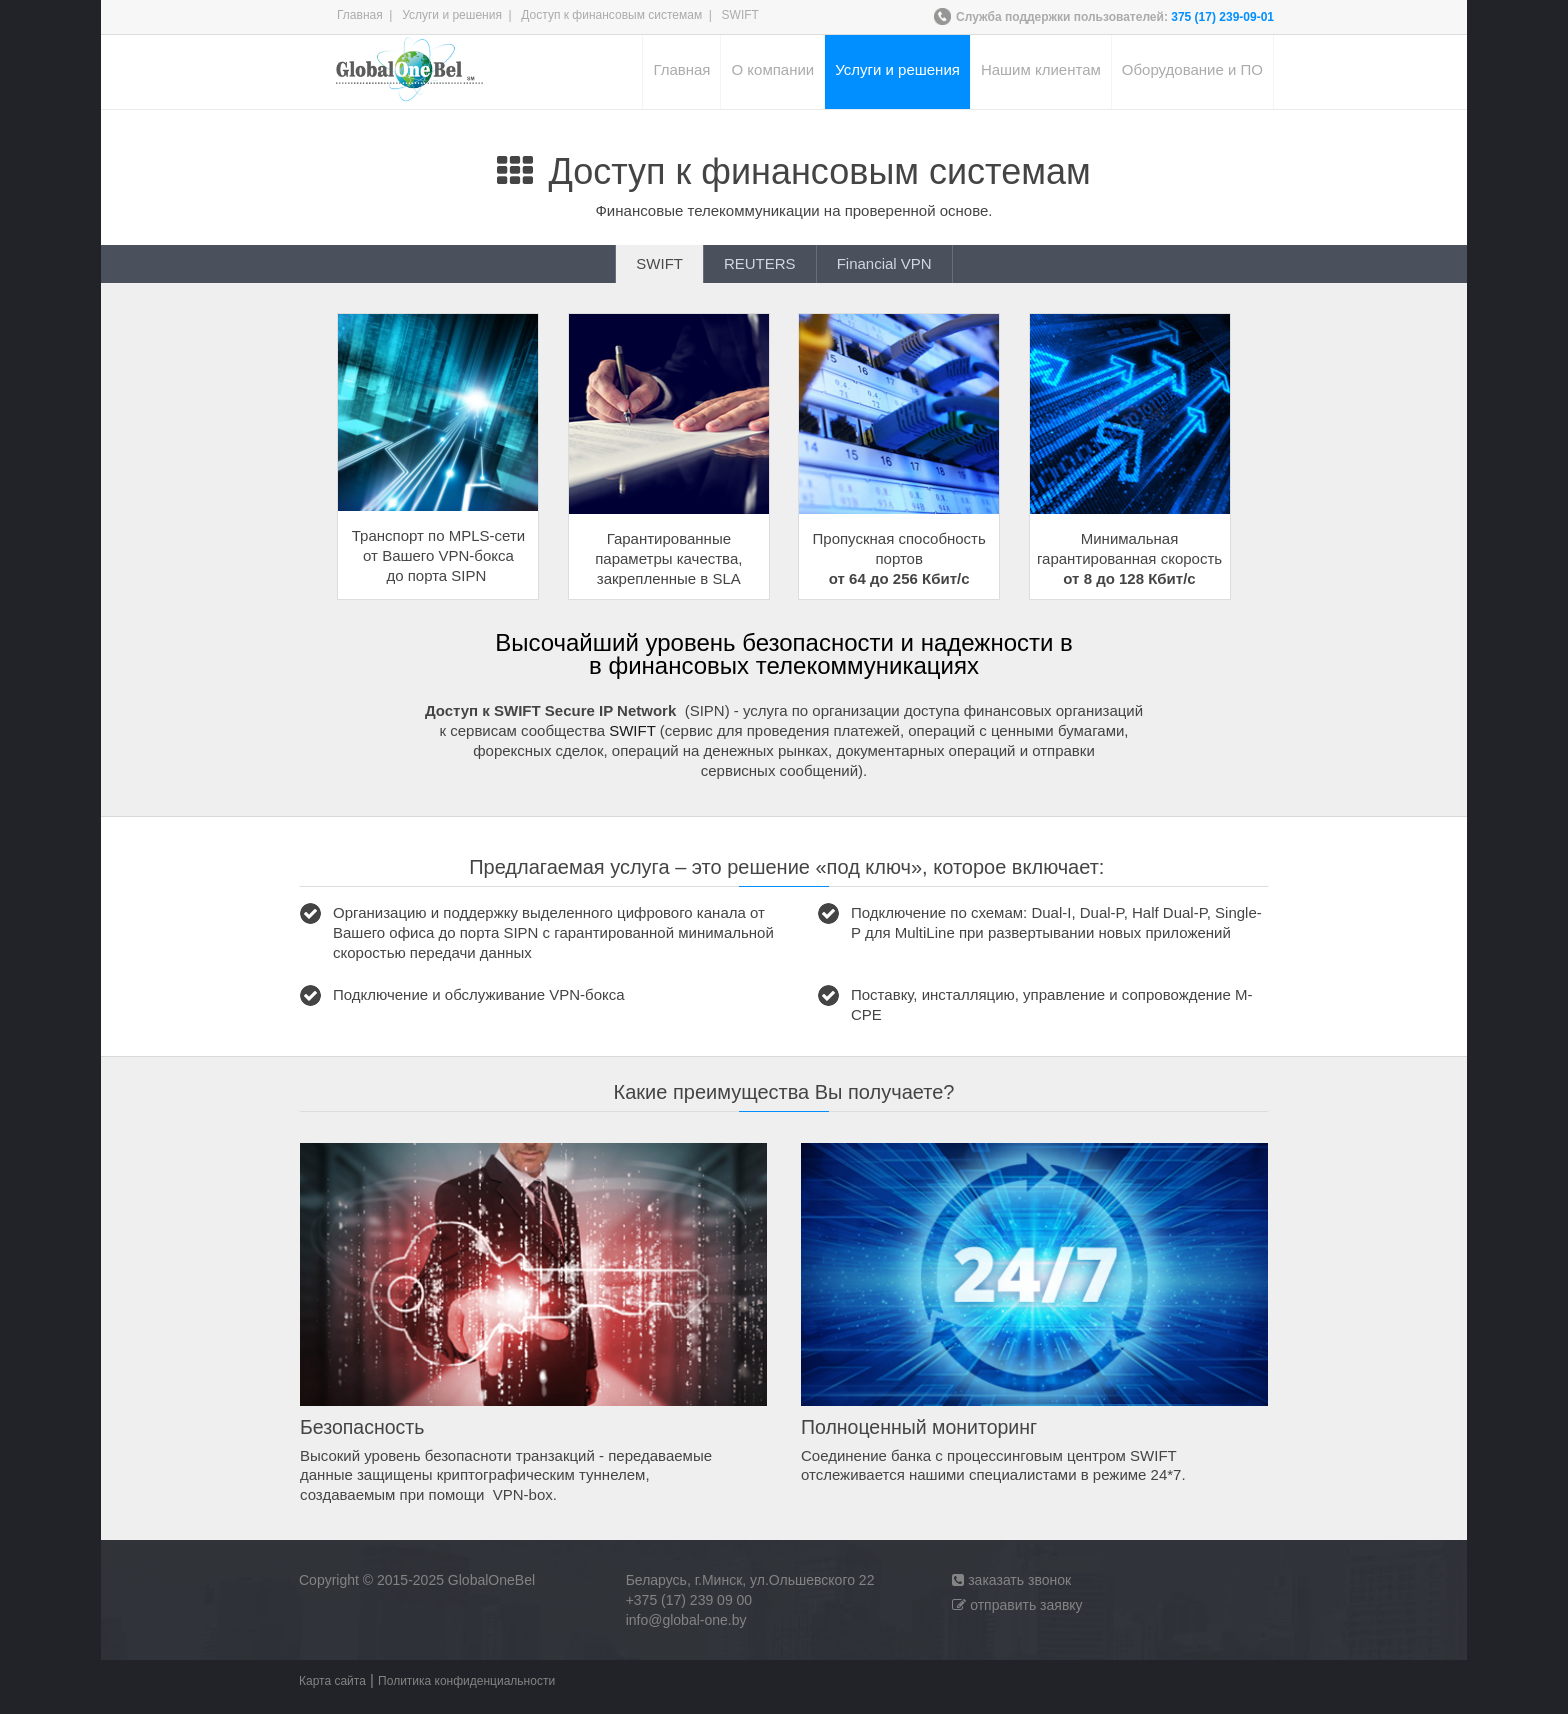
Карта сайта (332, 1681)
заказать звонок (1011, 1580)
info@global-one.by (686, 1620)
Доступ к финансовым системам (611, 15)
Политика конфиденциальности (466, 1681)
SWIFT (632, 730)
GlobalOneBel (491, 1580)
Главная (360, 15)
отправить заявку (1017, 1605)
